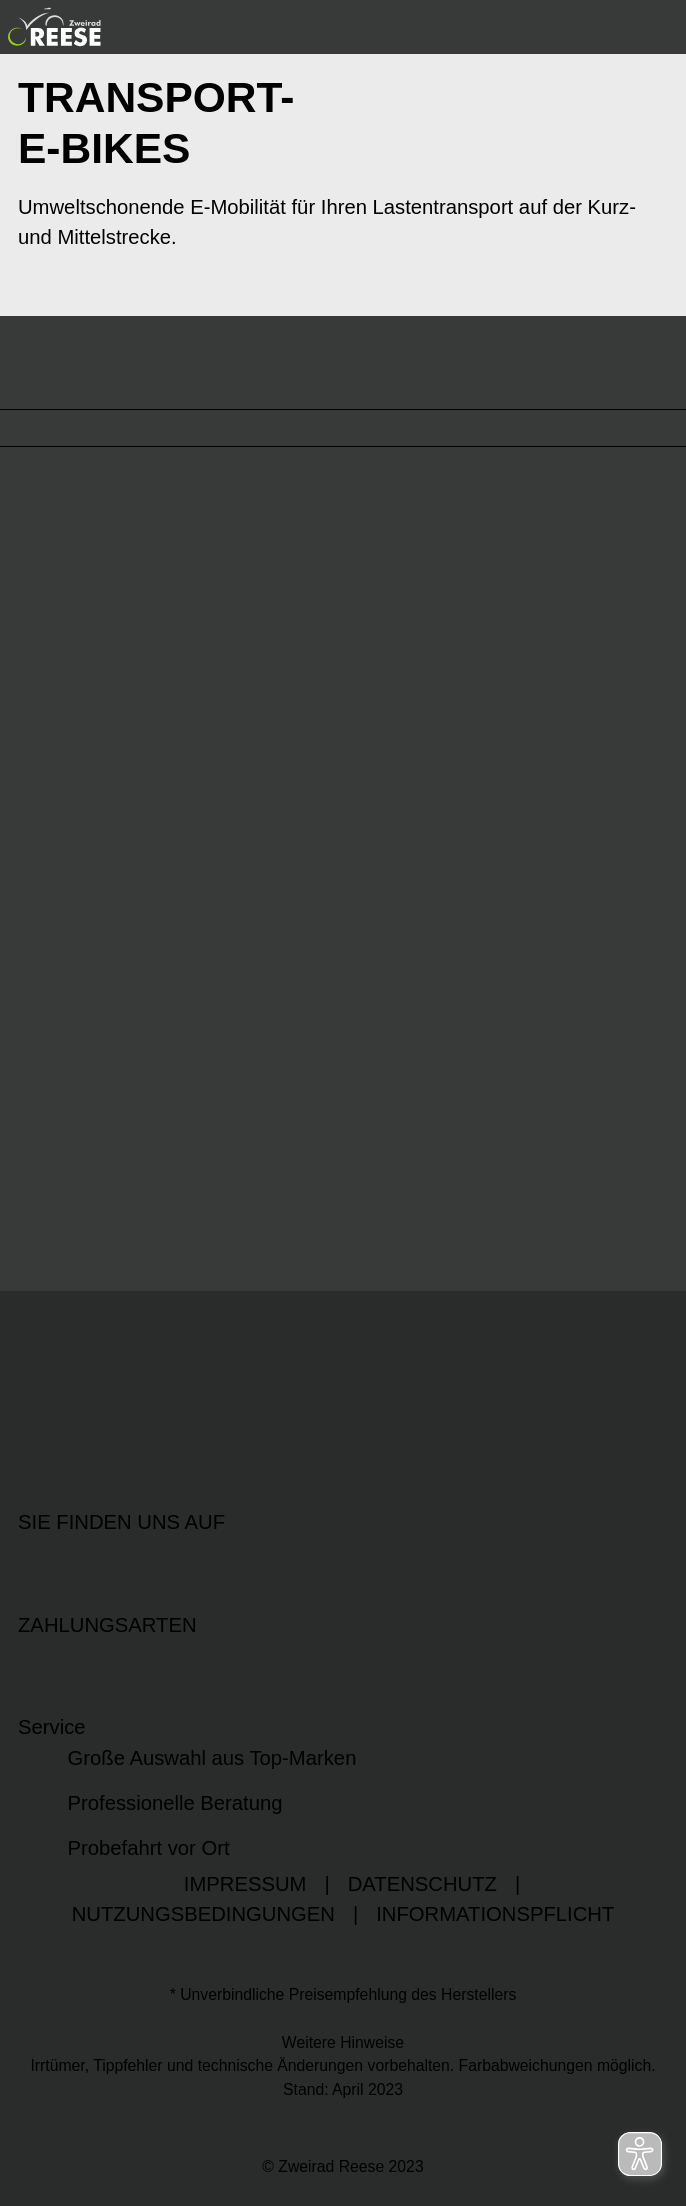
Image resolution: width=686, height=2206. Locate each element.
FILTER (52, 375)
